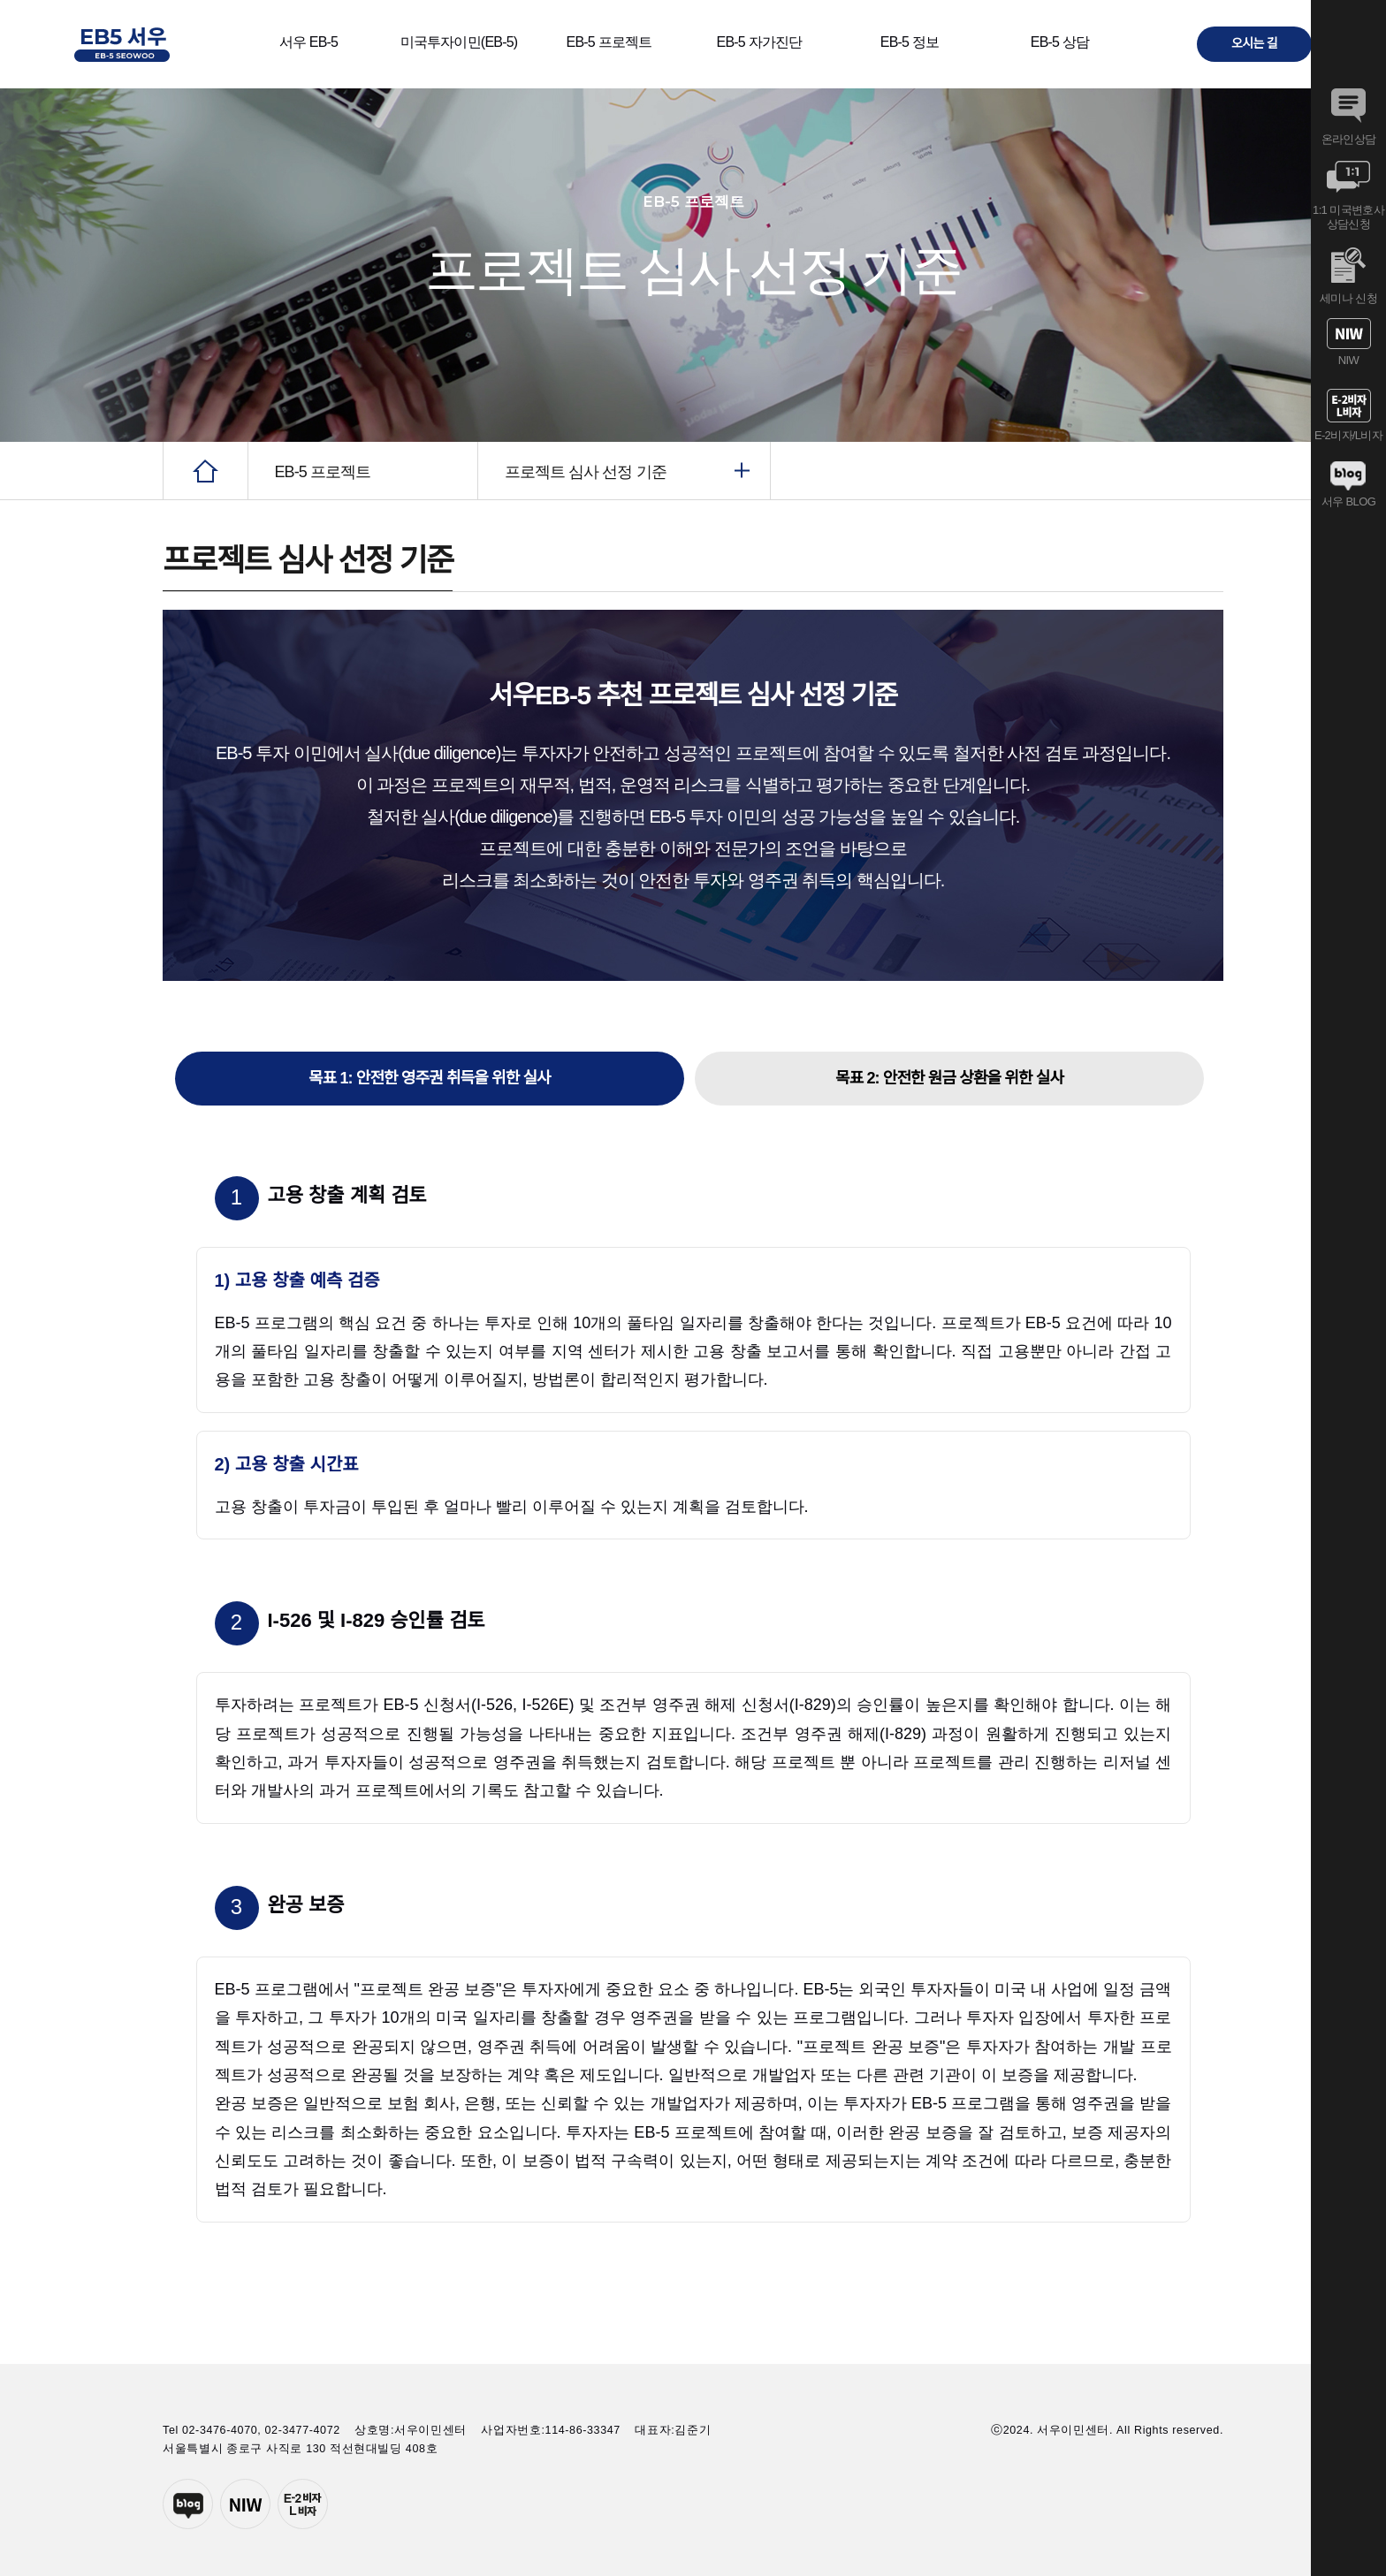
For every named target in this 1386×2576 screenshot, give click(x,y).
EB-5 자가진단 (760, 41)
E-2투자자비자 (302, 2504)
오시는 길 (1254, 43)
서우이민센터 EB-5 (122, 44)
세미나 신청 (1348, 276)
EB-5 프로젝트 (609, 41)
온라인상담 (1348, 117)
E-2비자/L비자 (1348, 415)
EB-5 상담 (1060, 41)
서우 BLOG (1348, 484)
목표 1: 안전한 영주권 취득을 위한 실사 (429, 1078)
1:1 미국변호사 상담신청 (1348, 195)
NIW (1348, 342)
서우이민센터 (245, 2504)
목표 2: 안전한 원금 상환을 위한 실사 (949, 1078)
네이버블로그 (188, 2504)
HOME (206, 470)
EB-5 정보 (909, 41)
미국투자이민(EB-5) (459, 41)
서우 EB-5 (308, 41)
